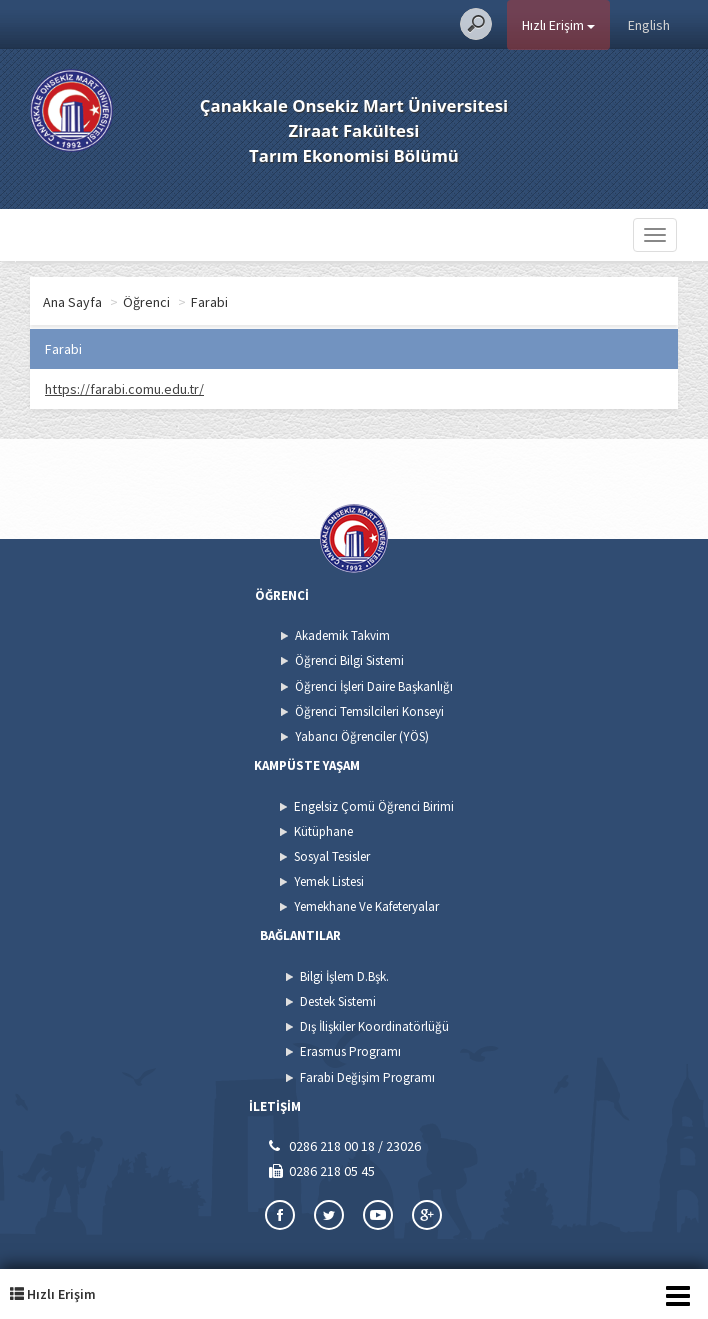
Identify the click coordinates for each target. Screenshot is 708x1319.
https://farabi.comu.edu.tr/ (124, 389)
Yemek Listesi (329, 881)
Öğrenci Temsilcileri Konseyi (369, 711)
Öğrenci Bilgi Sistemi (349, 660)
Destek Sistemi (338, 1001)
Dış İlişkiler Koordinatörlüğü (374, 1026)
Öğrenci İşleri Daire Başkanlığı (374, 686)
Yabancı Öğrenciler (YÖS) (362, 736)
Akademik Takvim (342, 635)
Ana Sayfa (72, 302)
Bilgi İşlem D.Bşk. (344, 976)
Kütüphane (323, 831)
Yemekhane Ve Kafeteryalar (366, 906)
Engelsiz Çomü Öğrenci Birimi (374, 806)
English (649, 25)
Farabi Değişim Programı (367, 1077)
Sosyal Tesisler (332, 856)
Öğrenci (146, 302)
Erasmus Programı (350, 1051)
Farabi (209, 302)
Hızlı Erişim (558, 25)
